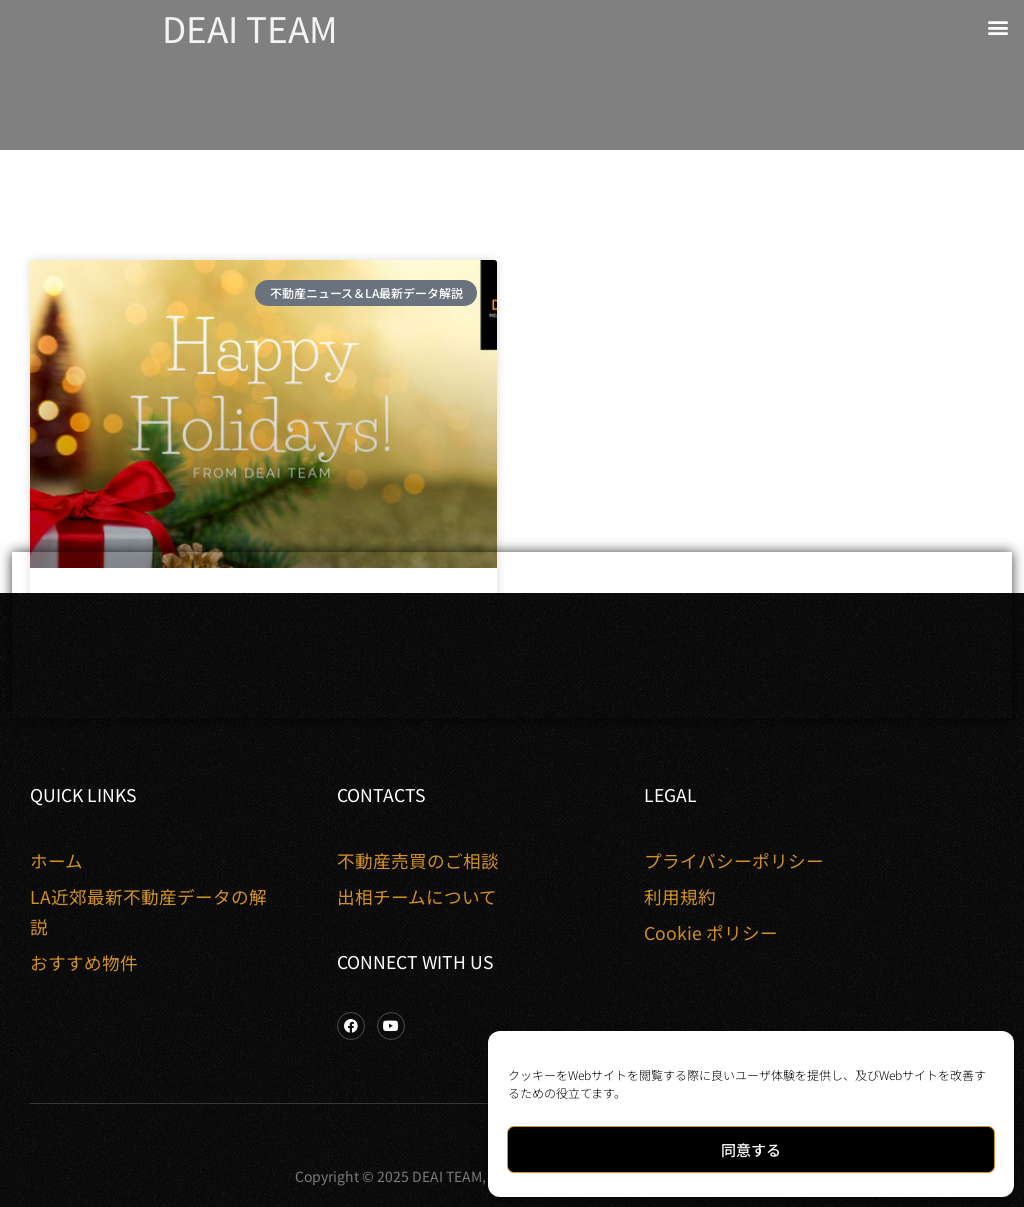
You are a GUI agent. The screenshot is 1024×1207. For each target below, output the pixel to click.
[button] (997, 26)
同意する (751, 1149)
